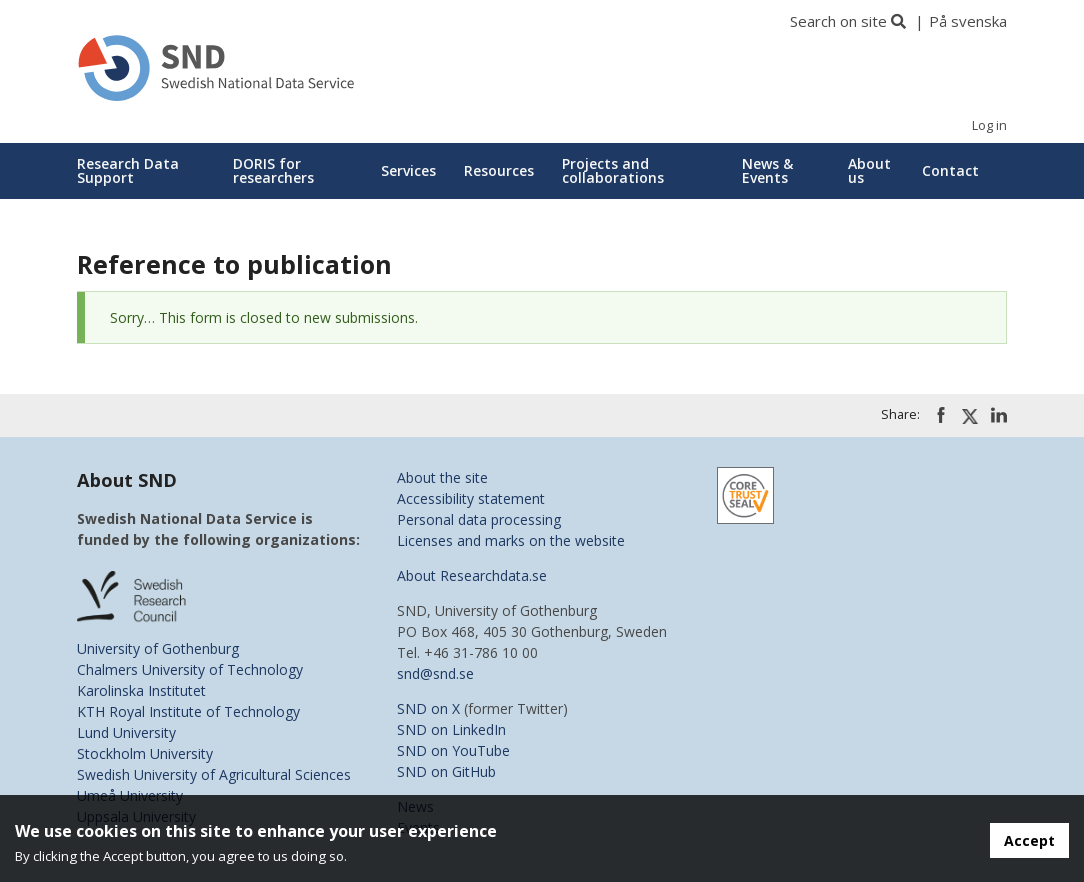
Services (408, 170)
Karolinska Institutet (141, 690)
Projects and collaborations (613, 170)
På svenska (968, 21)
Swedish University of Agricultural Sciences (214, 774)
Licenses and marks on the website (511, 540)
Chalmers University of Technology (190, 669)
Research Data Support (128, 170)
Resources (499, 170)
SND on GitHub (446, 771)
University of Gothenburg (158, 648)
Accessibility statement (471, 498)
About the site (442, 477)
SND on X (428, 708)
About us (869, 170)
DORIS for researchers (273, 170)
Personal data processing (479, 519)
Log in (989, 125)
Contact (950, 170)
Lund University (126, 732)
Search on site (838, 21)
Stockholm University (145, 753)
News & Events (767, 170)
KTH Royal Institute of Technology (188, 711)
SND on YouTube (453, 750)
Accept (1029, 840)
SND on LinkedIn (451, 729)
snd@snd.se (435, 673)
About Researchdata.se (472, 575)
